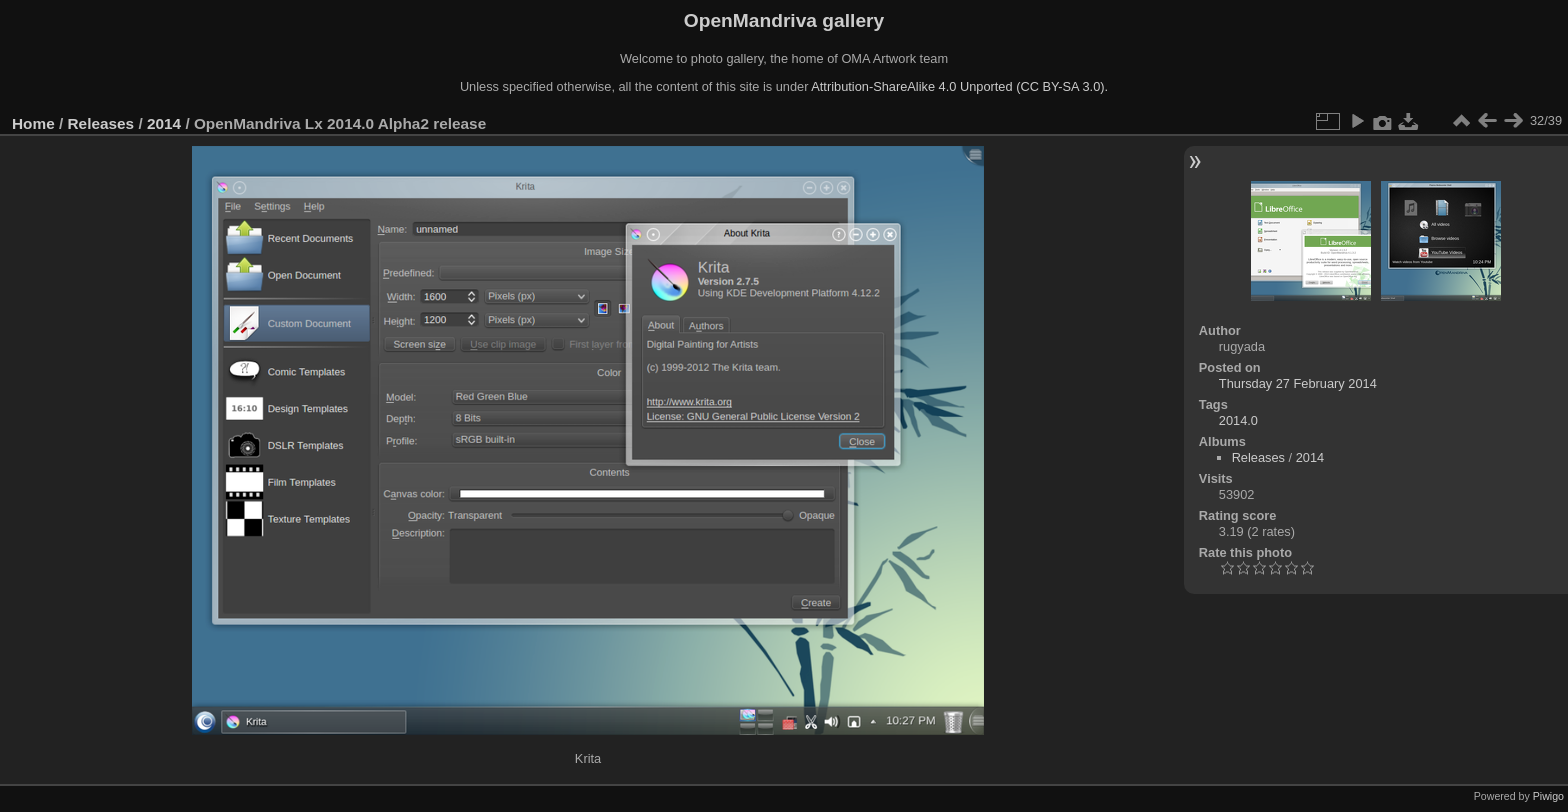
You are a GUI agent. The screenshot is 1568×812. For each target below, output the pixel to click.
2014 (164, 123)
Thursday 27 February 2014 (1298, 383)
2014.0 (1238, 420)
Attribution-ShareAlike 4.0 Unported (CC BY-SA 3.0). (959, 86)
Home (33, 123)
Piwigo (1548, 796)
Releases (101, 123)
